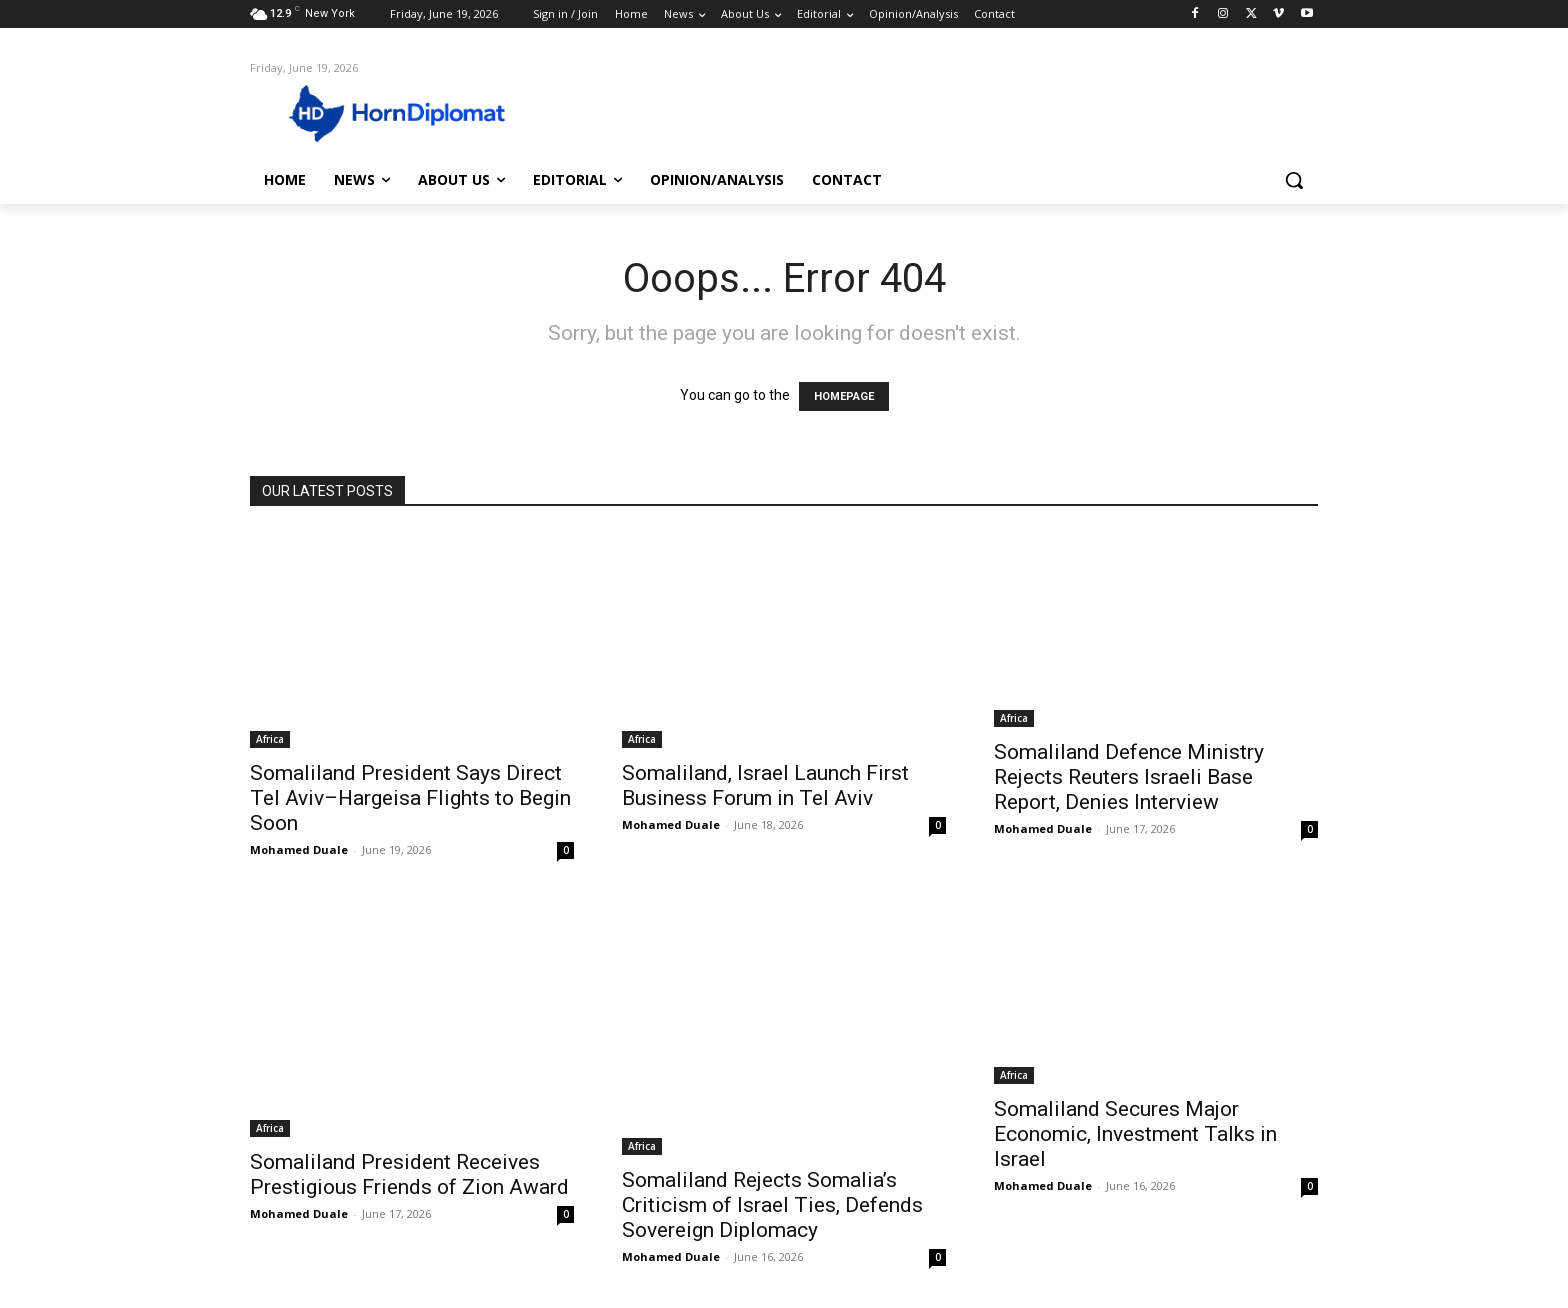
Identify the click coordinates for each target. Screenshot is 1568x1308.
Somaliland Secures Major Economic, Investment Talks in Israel (1135, 1134)
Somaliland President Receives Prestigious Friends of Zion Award (409, 1174)
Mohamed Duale (299, 849)
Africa (270, 739)
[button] (1294, 180)
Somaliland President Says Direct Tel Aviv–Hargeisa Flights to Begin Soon (410, 798)
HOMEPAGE (844, 396)
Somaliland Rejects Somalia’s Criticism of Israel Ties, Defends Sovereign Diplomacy (772, 1205)
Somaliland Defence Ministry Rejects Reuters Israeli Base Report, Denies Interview (1129, 777)
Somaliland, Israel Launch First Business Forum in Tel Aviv (765, 785)
